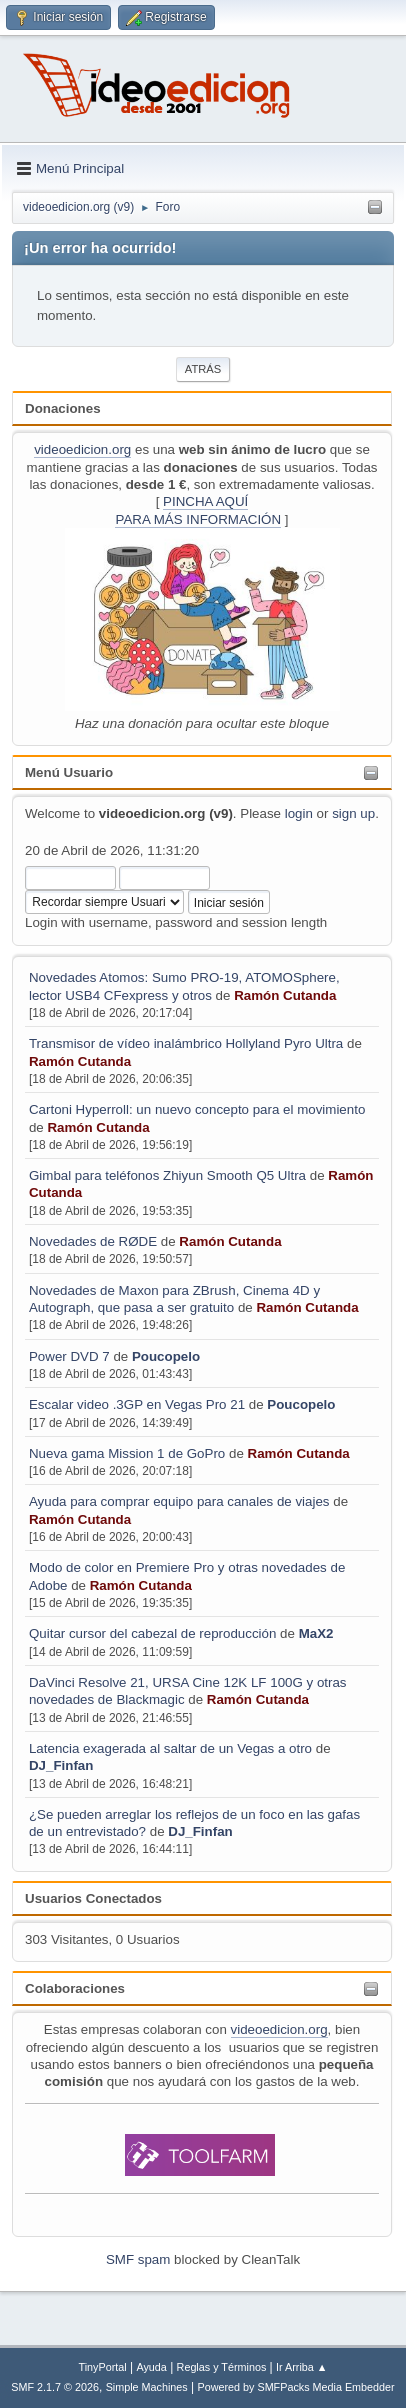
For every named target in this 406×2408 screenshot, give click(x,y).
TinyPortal (103, 2367)
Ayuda (151, 2367)
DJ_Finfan (61, 1765)
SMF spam (138, 2259)
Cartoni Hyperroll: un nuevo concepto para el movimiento (197, 1109)
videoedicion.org (82, 449)
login (299, 813)
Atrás (203, 369)
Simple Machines (147, 2387)
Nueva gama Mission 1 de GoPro (127, 1453)
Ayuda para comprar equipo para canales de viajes (179, 1501)
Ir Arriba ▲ (301, 2367)
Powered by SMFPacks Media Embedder (296, 2387)
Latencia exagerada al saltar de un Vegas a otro (170, 1748)
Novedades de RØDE (93, 1241)
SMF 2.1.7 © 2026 (55, 2387)
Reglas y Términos (222, 2367)
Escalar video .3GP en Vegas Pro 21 (137, 1404)
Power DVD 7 (71, 1356)
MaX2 (316, 1633)
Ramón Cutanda (285, 995)
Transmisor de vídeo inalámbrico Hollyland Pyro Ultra (186, 1043)
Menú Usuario (69, 772)
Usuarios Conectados (93, 1898)
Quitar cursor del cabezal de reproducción (152, 1633)
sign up (353, 813)
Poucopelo (166, 1356)
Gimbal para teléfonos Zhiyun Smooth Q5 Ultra (167, 1175)
